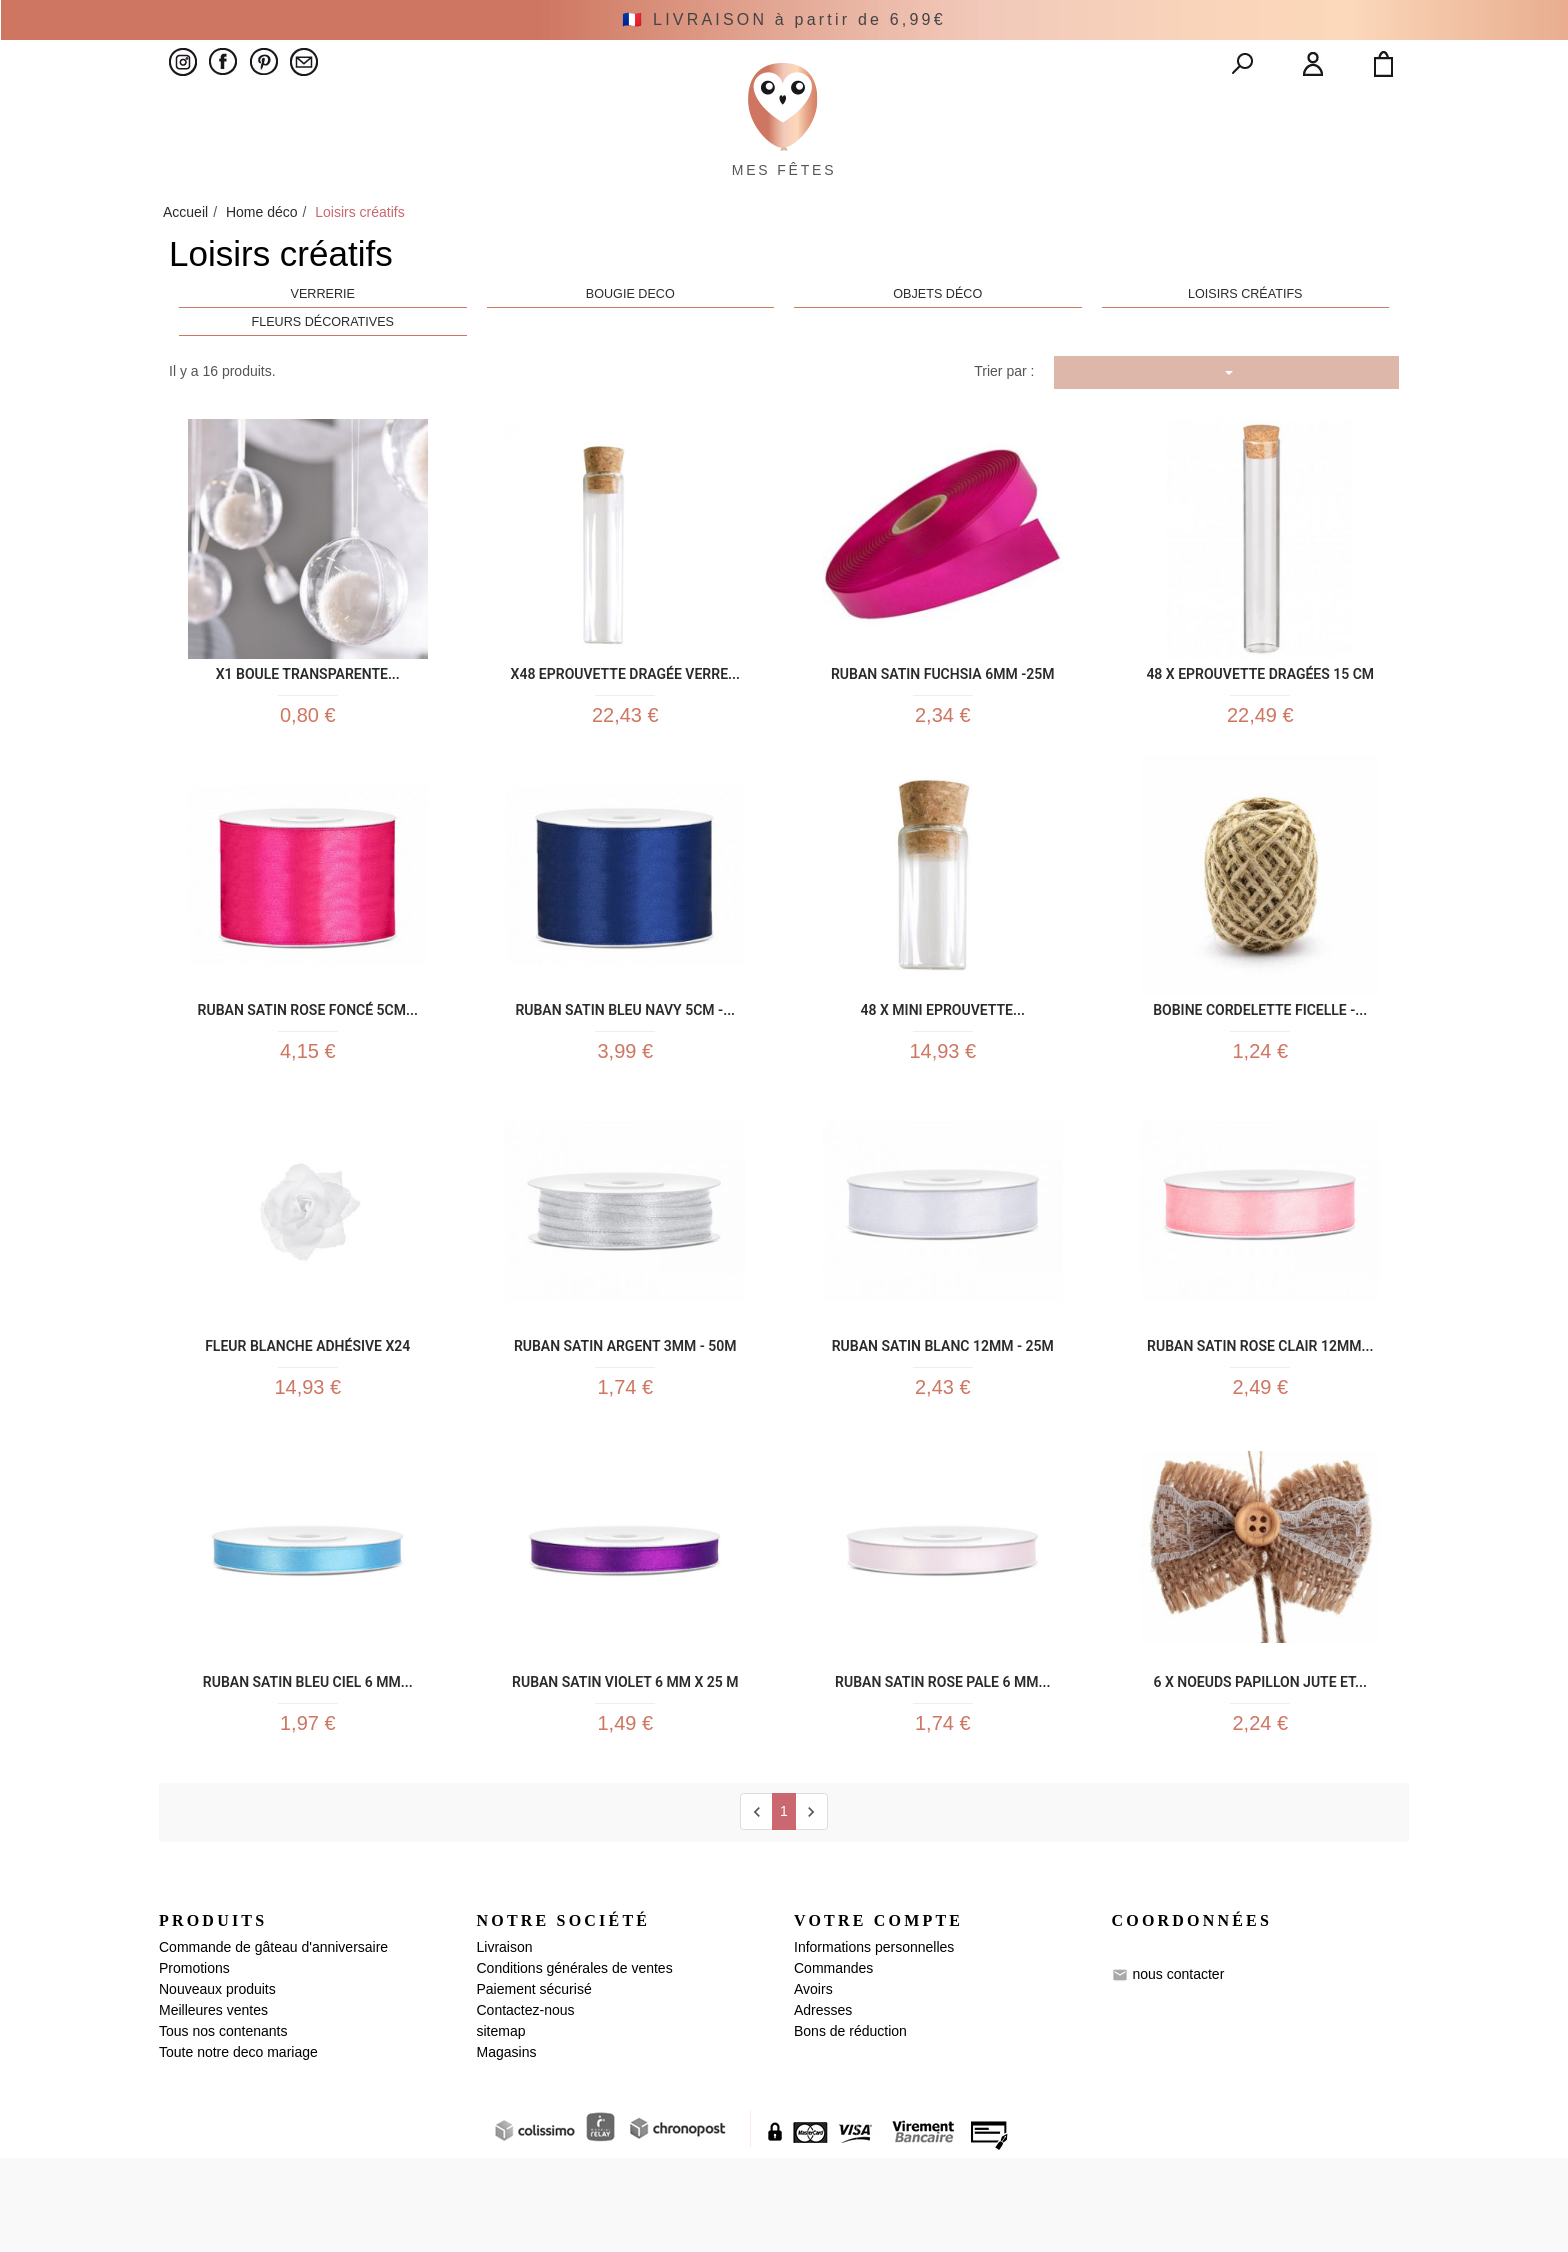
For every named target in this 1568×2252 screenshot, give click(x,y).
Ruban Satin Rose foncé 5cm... (308, 1065)
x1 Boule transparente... (308, 717)
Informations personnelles (874, 2041)
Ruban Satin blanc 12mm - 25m (943, 1413)
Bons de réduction (850, 2125)
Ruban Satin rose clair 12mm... (1260, 1413)
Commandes (833, 2062)
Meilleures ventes (213, 2104)
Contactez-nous (526, 2104)
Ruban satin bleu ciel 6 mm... (308, 1761)
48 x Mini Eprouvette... (943, 1065)
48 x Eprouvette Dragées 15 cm (1260, 717)
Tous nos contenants (223, 2125)
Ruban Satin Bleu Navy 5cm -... (625, 1065)
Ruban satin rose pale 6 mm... (942, 1761)
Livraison (505, 2041)
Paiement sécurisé (534, 2083)
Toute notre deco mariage (238, 2146)
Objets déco (937, 340)
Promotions (194, 2062)
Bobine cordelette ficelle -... (1260, 1065)
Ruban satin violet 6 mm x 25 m (625, 1761)
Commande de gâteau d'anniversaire (273, 2041)
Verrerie (323, 340)
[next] (811, 1905)
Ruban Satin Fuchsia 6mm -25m (943, 717)
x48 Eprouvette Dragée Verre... (625, 717)
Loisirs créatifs (1245, 340)
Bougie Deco (630, 340)
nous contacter (1178, 2067)
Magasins (507, 2146)
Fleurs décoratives (322, 367)
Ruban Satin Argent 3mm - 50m (625, 1413)
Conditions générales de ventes (575, 2062)
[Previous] (756, 1905)
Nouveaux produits (217, 2083)
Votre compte (878, 2014)
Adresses (823, 2104)
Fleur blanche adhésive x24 (307, 1413)
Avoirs (813, 2083)
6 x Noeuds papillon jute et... (1260, 1761)
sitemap (501, 2125)
